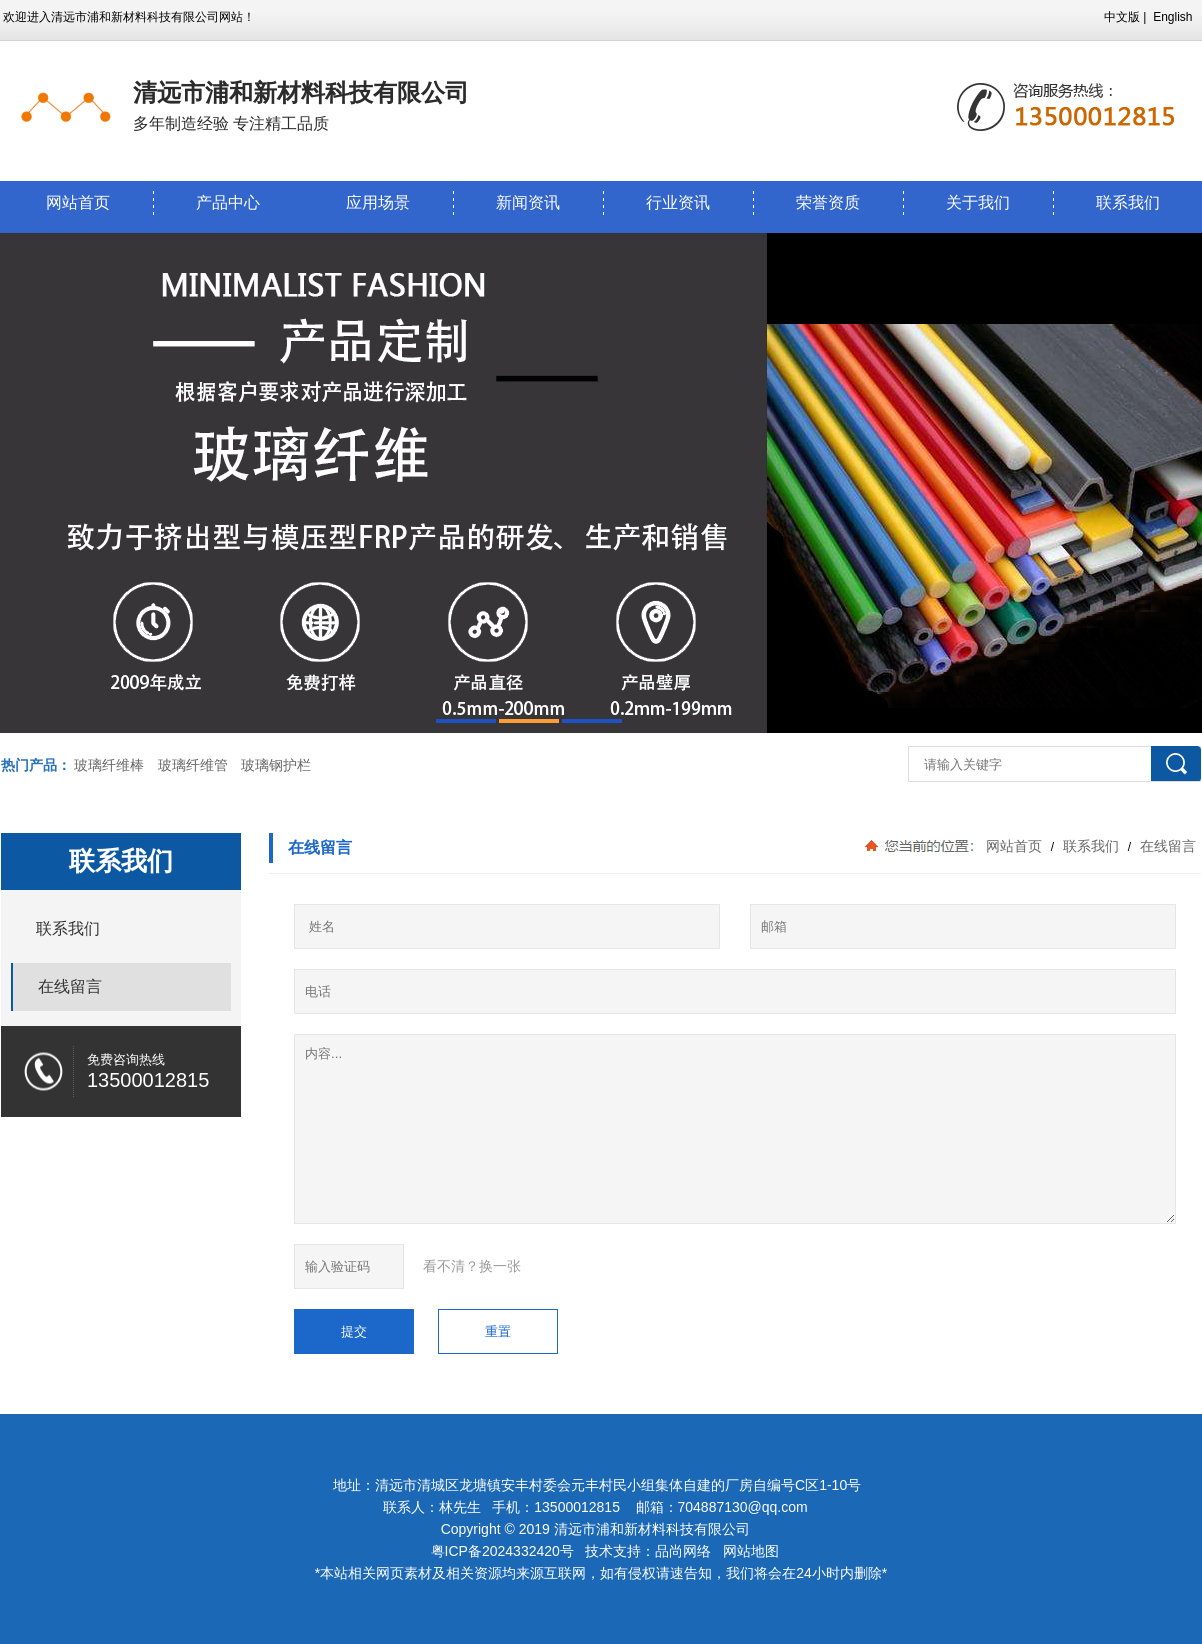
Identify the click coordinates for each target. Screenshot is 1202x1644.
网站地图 (751, 1551)
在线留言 (1166, 846)
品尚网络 (683, 1551)
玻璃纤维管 (193, 765)
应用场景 (378, 202)
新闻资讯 (528, 202)
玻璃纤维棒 (109, 765)
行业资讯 (678, 202)
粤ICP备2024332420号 (504, 1551)
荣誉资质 (828, 202)
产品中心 (228, 202)
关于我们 (978, 202)
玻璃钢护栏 (276, 765)
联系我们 (1091, 846)
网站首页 (78, 202)
